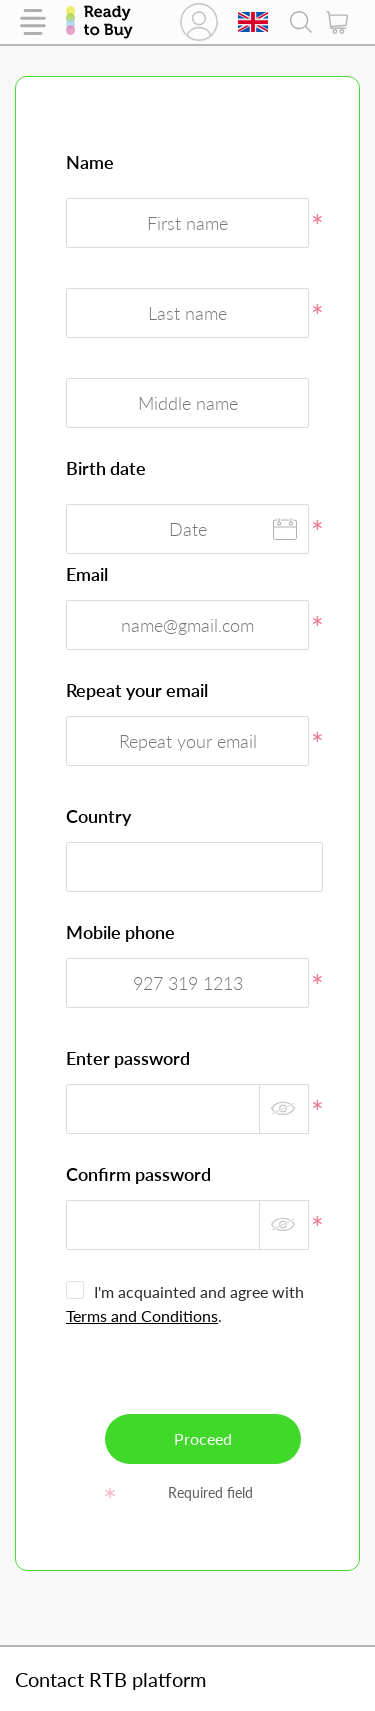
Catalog (33, 22)
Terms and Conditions (142, 1315)
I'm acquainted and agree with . (185, 1303)
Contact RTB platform (110, 1679)
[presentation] (218, 1375)
